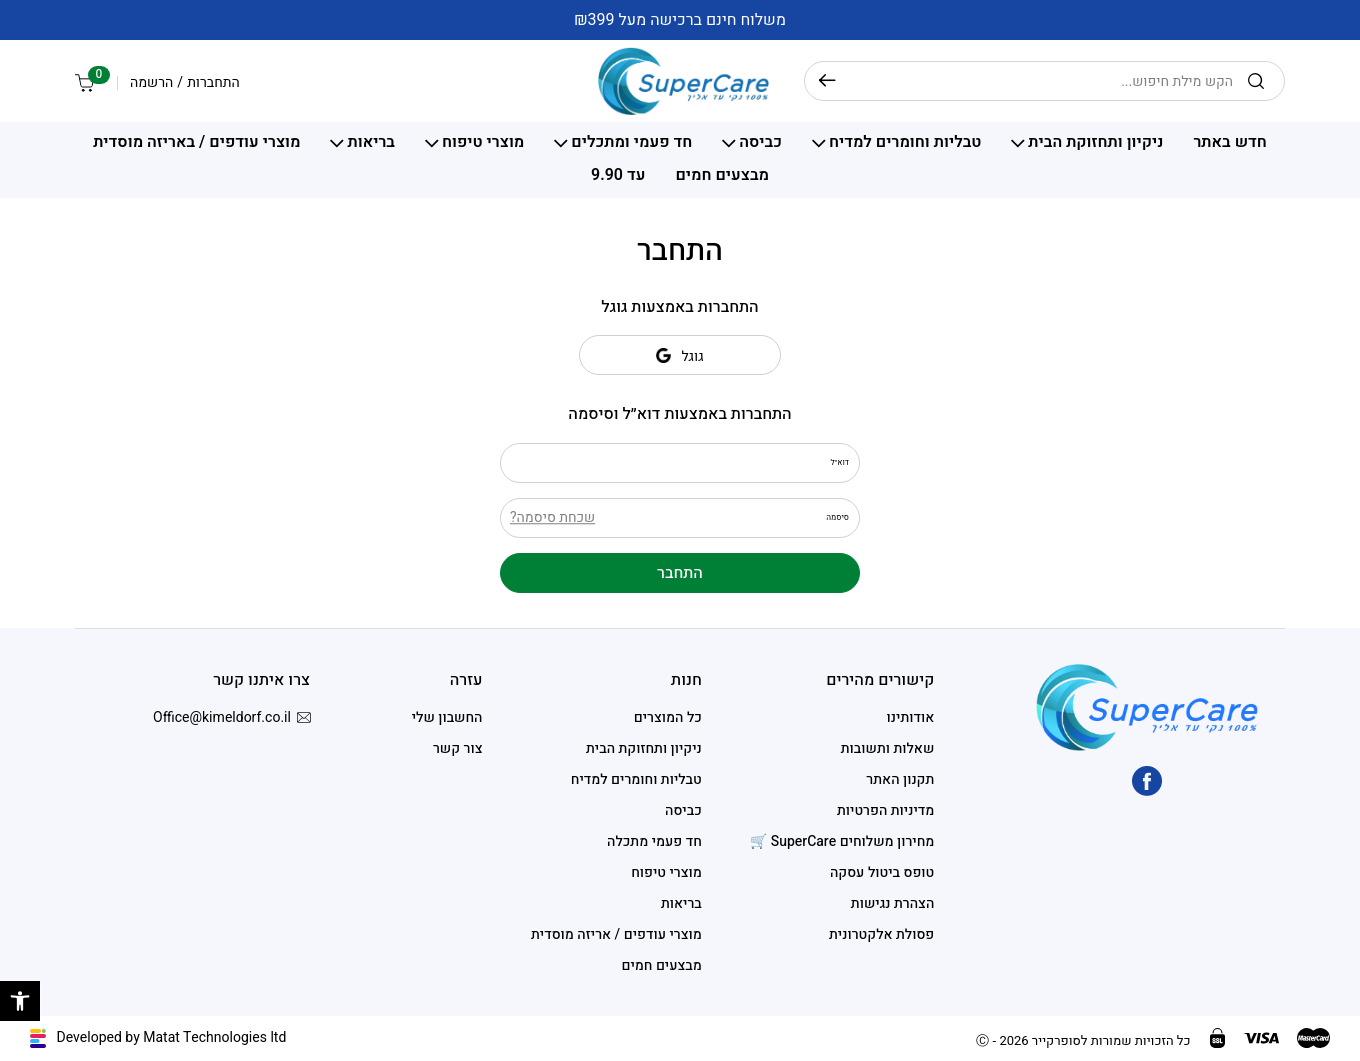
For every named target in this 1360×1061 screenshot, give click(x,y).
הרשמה (151, 83)
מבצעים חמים (722, 176)
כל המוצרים (668, 717)
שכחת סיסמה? (552, 518)
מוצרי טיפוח (483, 143)
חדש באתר (1229, 143)
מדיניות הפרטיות (885, 810)
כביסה (760, 143)
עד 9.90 (618, 176)
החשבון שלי (447, 717)
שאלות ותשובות (888, 748)
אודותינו (911, 717)
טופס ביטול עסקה (882, 872)
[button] (20, 1001)
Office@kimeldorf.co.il (231, 717)
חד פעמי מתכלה (654, 841)
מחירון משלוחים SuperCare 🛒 (842, 841)
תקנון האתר (900, 779)
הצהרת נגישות (892, 903)
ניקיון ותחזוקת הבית (1095, 143)
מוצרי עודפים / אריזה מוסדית (616, 934)
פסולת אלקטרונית (881, 934)
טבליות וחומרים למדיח (905, 143)
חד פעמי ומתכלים (631, 143)
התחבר (680, 573)
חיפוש (827, 81)
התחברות (213, 83)
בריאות (370, 143)
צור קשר (458, 748)
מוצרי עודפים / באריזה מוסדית (196, 143)
